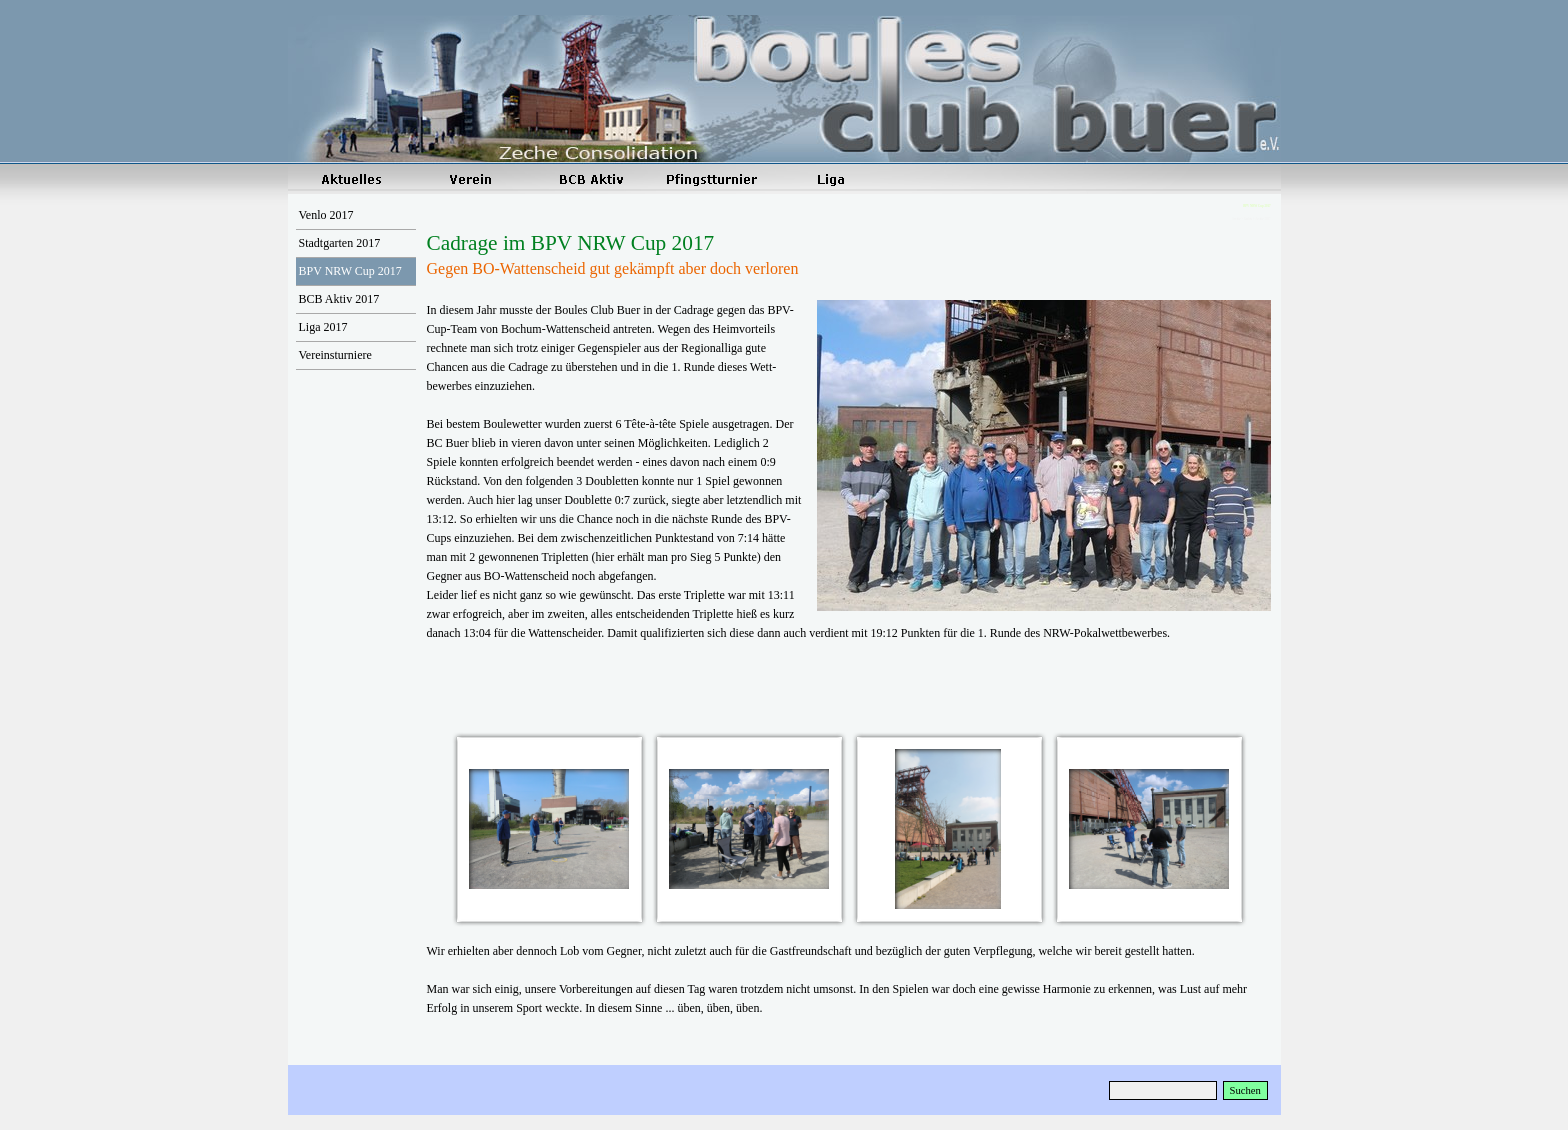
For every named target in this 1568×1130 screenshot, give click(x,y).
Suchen (1245, 1090)
